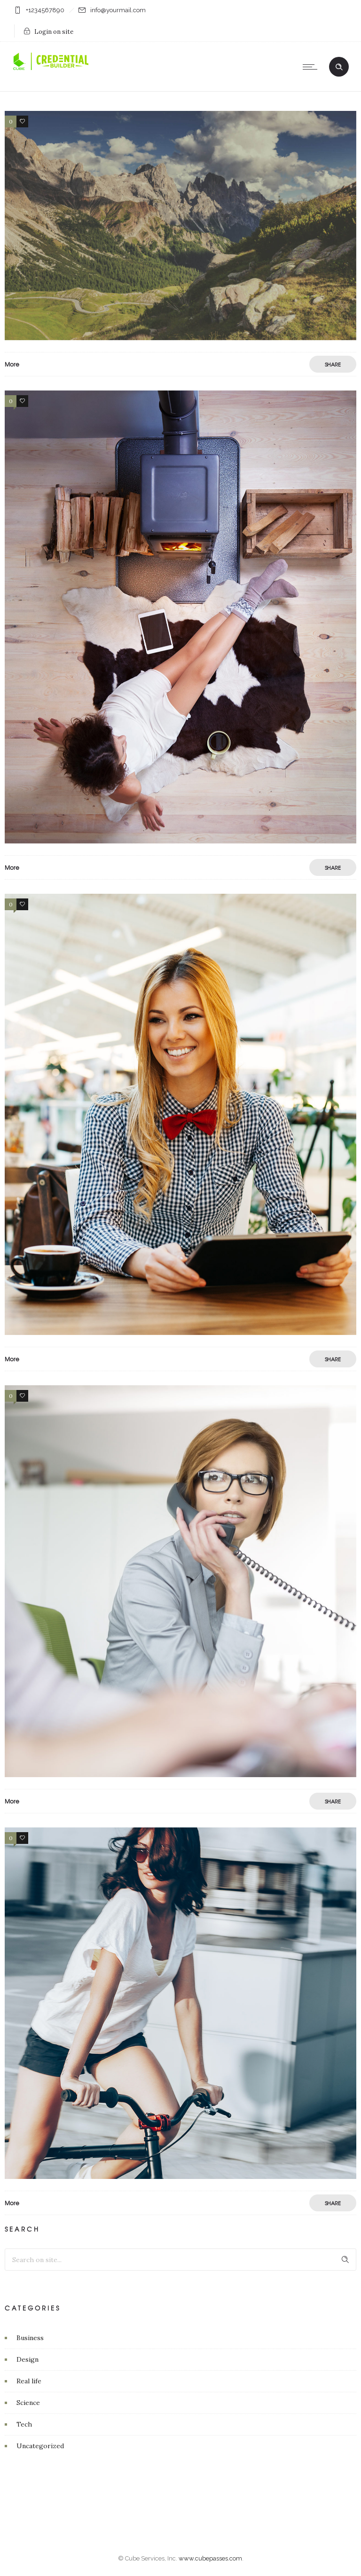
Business (30, 2338)
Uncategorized (40, 2446)
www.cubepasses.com (210, 2558)
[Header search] (339, 67)
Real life (28, 2381)
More (12, 364)
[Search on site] (180, 2259)
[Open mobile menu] (312, 66)
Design (27, 2359)
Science (28, 2402)
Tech (24, 2424)
